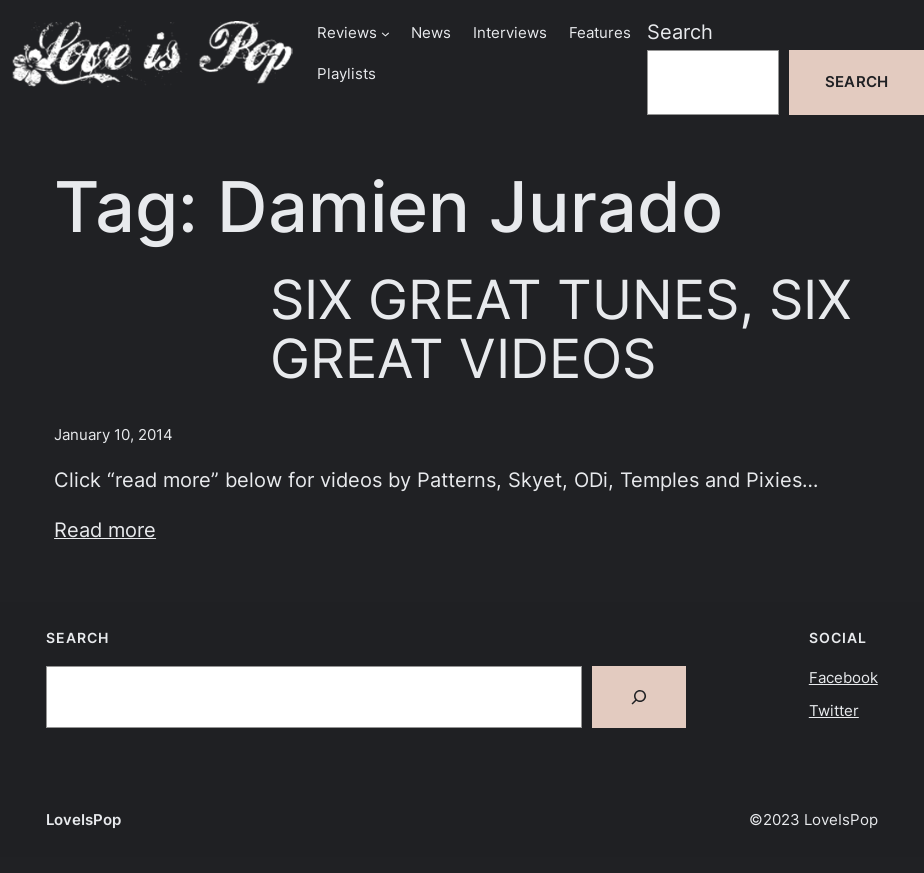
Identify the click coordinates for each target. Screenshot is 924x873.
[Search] (639, 697)
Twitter (834, 711)
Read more (105, 530)
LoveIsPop (83, 820)
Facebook (843, 678)
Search (680, 32)
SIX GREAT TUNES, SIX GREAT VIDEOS (561, 329)
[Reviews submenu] (385, 33)
